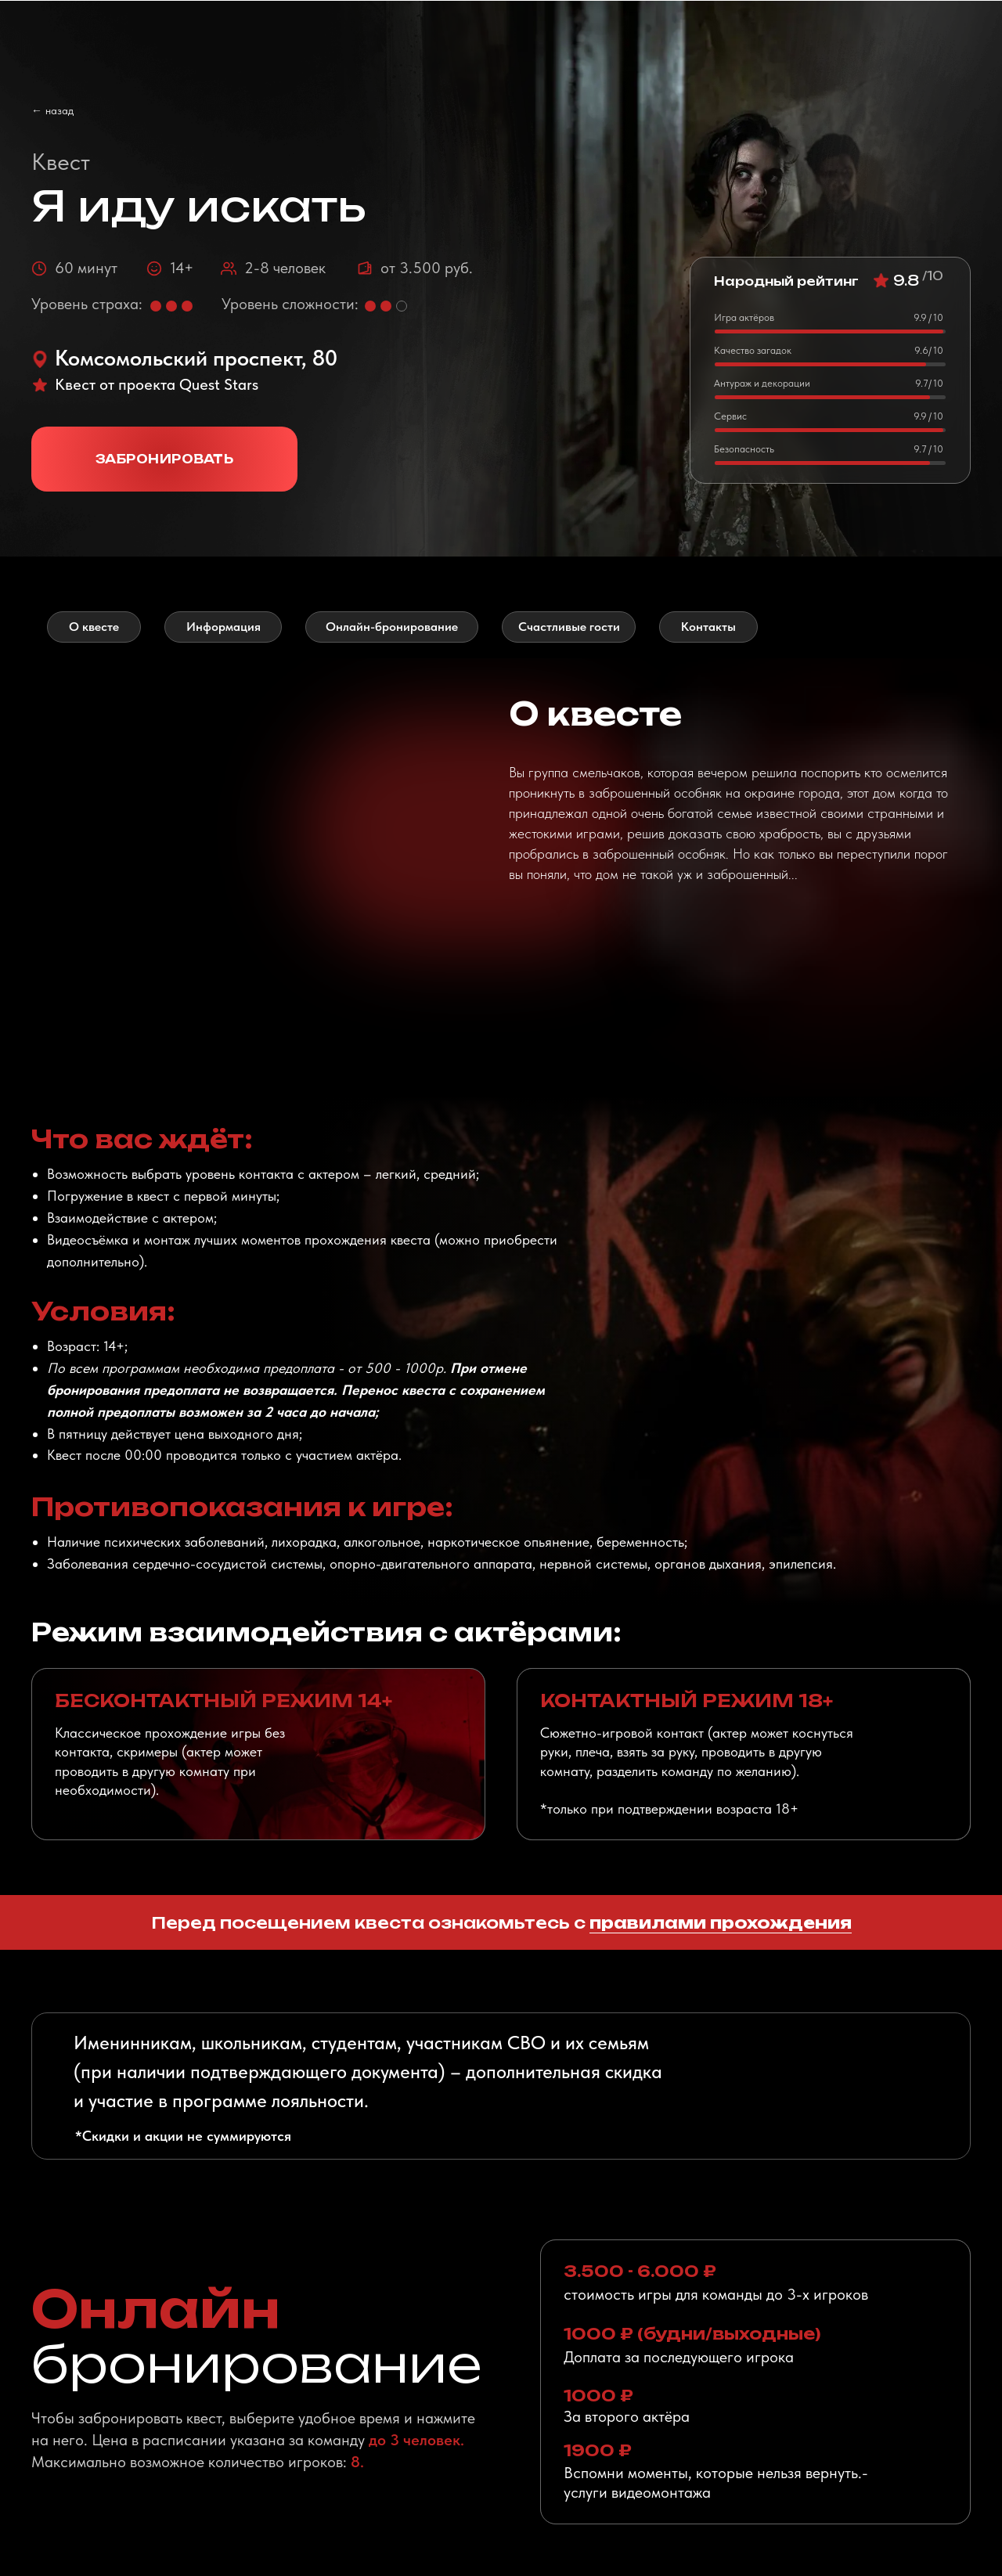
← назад (52, 110)
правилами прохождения (720, 1923)
